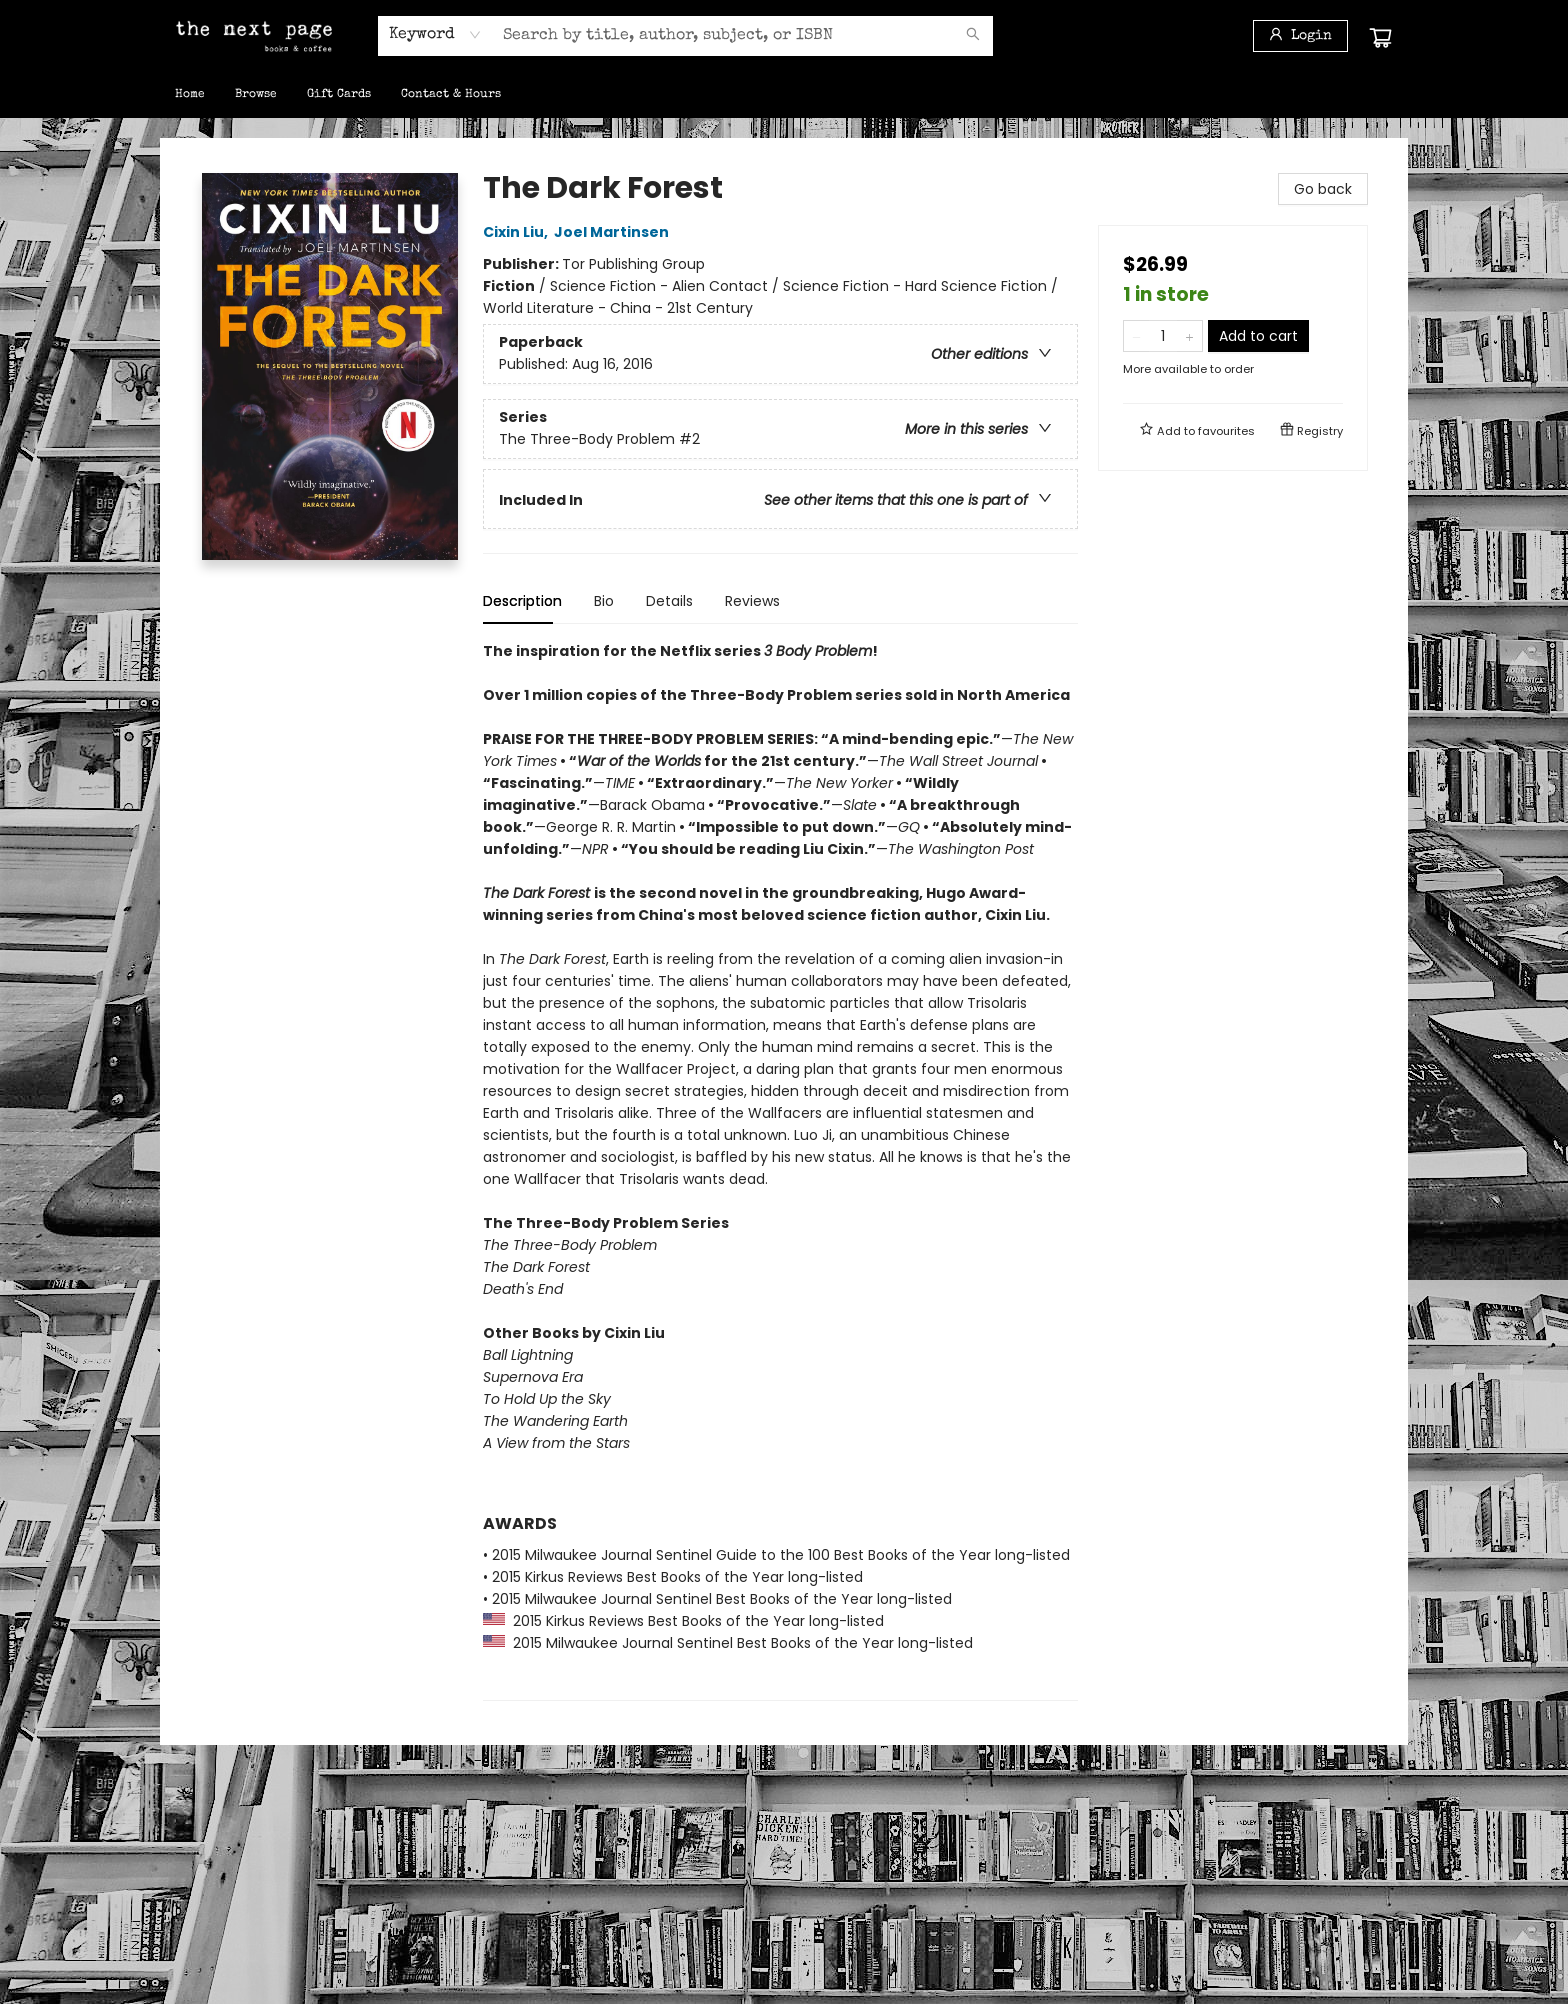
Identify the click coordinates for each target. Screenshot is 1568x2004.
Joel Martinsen (614, 232)
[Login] (1300, 36)
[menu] (784, 95)
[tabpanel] (780, 1170)
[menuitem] (190, 95)
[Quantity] (1163, 336)
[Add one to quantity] (1189, 336)
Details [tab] (669, 601)
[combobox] (435, 35)
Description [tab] (522, 601)
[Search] (973, 36)
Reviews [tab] (752, 601)
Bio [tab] (604, 601)
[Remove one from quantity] (1136, 336)
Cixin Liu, (518, 232)
